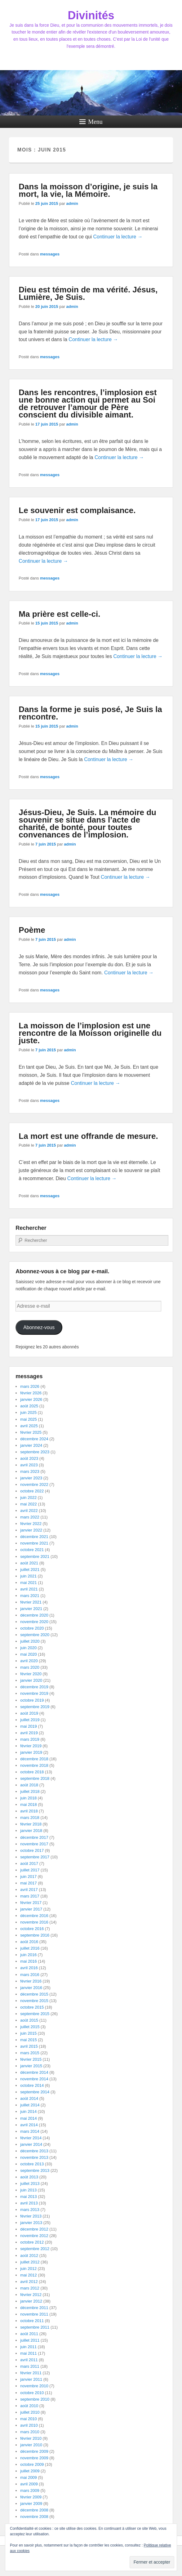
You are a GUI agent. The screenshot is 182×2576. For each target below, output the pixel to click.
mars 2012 (29, 2288)
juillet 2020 (29, 1641)
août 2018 (29, 1785)
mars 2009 (29, 2490)
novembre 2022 (34, 1484)
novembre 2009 (34, 2458)
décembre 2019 (34, 1687)
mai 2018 (28, 1804)
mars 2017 (29, 1896)
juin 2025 (28, 1412)
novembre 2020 (34, 1621)
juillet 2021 (29, 1569)
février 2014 (31, 2138)
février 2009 (31, 2497)
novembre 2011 (34, 2314)
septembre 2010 (34, 2399)
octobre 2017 (32, 1850)
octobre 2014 (32, 2085)
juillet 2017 (29, 1870)
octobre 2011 (32, 2320)
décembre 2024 (34, 1439)
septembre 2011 (34, 2327)
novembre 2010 (34, 2386)
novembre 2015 (34, 2000)
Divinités (91, 15)
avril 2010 (29, 2425)
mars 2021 (29, 1595)
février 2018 (31, 1824)
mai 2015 (28, 2039)
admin (72, 203)
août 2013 (29, 2177)
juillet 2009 (29, 2471)
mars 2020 (29, 1667)
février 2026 (31, 1393)
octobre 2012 (32, 2242)
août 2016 (29, 1941)
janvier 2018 (31, 1830)
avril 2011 (29, 2359)
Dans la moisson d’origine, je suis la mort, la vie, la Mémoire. (88, 190)
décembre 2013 (34, 2151)
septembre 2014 (34, 2092)
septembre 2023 (34, 1452)
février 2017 (31, 1902)
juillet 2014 (29, 2105)
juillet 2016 (29, 1948)
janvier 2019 (31, 1752)
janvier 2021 (31, 1608)
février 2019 (31, 1746)
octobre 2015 (32, 2007)
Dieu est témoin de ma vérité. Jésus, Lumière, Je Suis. (88, 293)
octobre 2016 (32, 1928)
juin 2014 (28, 2111)
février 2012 (31, 2294)
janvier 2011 (31, 2379)
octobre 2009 (32, 2464)
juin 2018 (28, 1798)
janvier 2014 (31, 2144)
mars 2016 (29, 1974)
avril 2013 (29, 2203)
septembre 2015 (34, 2013)
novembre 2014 (34, 2079)
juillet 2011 (29, 2340)
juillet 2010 (29, 2412)
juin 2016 (28, 1954)
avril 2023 (29, 1465)
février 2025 (31, 1432)
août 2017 (29, 1863)
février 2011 (31, 2373)
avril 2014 (29, 2125)
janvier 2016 (31, 1987)
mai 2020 (28, 1654)
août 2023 (29, 1458)
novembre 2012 (34, 2235)
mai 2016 (28, 1961)
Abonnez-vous (39, 1327)
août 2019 (29, 1713)
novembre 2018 (34, 1765)
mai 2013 (28, 2196)
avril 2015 (29, 2046)
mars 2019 (29, 1739)
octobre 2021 (32, 1549)
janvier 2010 (31, 2445)
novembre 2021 (34, 1543)
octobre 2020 (32, 1628)
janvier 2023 (31, 1478)
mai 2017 (28, 1883)
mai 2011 (28, 2353)
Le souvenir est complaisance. (77, 510)
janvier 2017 (31, 1909)
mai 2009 (28, 2477)
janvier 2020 (31, 1680)
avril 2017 (29, 1889)
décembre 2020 (34, 1615)
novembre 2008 (34, 2516)
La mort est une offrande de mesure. (88, 1136)
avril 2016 (29, 1967)
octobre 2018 (32, 1772)
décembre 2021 (34, 1536)
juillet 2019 (29, 1719)
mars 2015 (29, 2052)
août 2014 (29, 2098)
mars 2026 (29, 1386)
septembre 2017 (34, 1857)
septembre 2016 (34, 1935)
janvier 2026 (31, 1399)
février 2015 (31, 2059)
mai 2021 (28, 1582)
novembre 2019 (34, 1693)
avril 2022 (29, 1510)
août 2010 (29, 2405)
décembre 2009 (34, 2451)
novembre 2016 (34, 1922)
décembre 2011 (34, 2307)
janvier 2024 (31, 1445)
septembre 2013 (34, 2170)
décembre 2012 (34, 2229)
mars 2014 (29, 2131)
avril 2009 (29, 2484)
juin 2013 (28, 2190)
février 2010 (31, 2438)
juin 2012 (28, 2268)
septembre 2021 (34, 1556)
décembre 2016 (34, 1915)
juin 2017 (28, 1876)
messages (50, 254)
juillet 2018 (29, 1791)
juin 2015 (28, 2033)
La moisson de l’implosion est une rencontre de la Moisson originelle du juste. (90, 1033)
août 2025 (29, 1406)
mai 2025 (28, 1419)
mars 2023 (29, 1471)
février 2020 (31, 1673)
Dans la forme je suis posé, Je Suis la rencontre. (90, 713)
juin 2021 (28, 1576)
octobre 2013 (32, 2164)
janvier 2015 (31, 2066)
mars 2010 (29, 2431)
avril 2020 (29, 1660)
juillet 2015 (29, 2026)
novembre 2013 (34, 2157)
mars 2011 (29, 2366)
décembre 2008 (34, 2510)
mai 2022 (28, 1504)
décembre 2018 (34, 1759)
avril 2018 (29, 1811)
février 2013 (31, 2216)
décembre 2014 (34, 2072)
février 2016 (31, 1981)
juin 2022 (28, 1497)
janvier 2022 (31, 1530)
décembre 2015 (34, 1994)
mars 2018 (29, 1817)
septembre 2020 (34, 1634)
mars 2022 (29, 1517)
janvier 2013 (31, 2222)
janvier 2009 (31, 2503)
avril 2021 (29, 1589)
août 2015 (29, 2020)
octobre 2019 (32, 1700)
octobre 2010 (32, 2392)
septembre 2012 (34, 2248)
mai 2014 (28, 2118)
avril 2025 (29, 1425)
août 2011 (29, 2333)
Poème (32, 930)
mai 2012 (28, 2275)
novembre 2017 (34, 1844)
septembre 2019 (34, 1706)
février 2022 (31, 1523)
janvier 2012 (31, 2301)
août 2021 (29, 1563)
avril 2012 (29, 2281)
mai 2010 (28, 2418)
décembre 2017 (34, 1837)
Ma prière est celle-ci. (59, 614)
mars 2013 (29, 2209)
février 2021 (31, 1602)
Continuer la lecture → (118, 236)
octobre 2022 (32, 1491)
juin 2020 (28, 1647)
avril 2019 (29, 1732)
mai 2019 (28, 1726)
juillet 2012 (29, 2262)
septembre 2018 (34, 1778)
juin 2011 (28, 2346)
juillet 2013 (29, 2183)
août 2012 (29, 2255)
